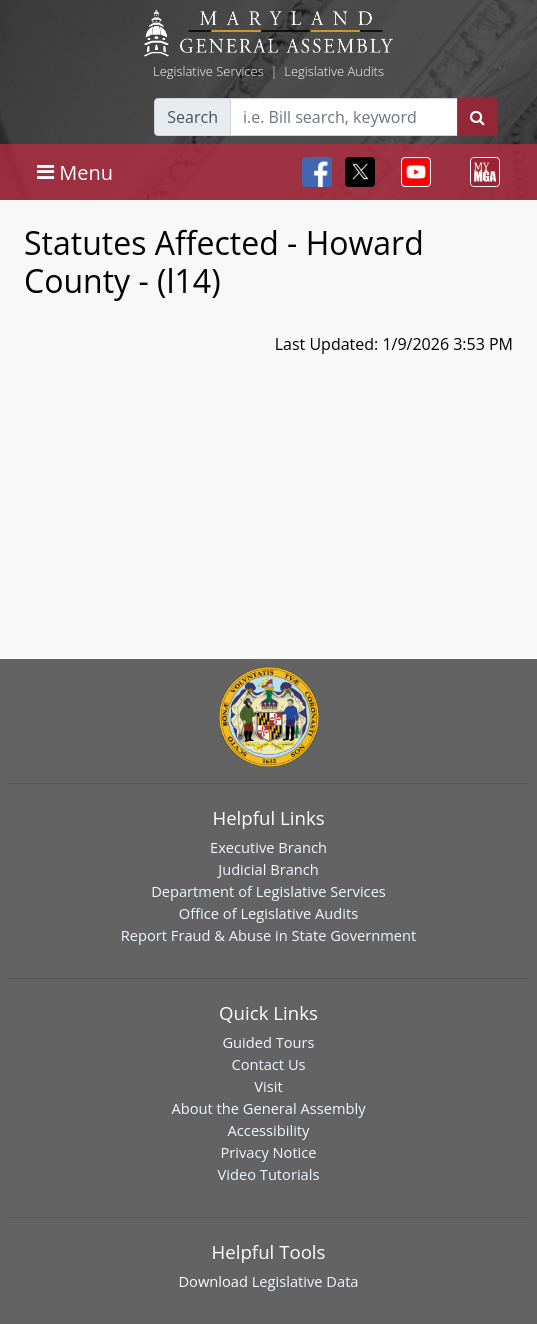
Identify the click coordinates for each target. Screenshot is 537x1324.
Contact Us (268, 1064)
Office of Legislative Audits (268, 913)
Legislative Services (208, 71)
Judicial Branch (268, 869)
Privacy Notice (268, 1152)
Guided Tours (268, 1042)
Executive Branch (268, 847)
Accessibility (269, 1130)
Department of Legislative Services (268, 891)
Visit (268, 1086)
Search (192, 117)
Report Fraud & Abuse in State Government (268, 935)
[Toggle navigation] (75, 172)
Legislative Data (305, 1281)
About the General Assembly (268, 1108)
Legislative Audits (334, 71)
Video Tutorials (269, 1174)
